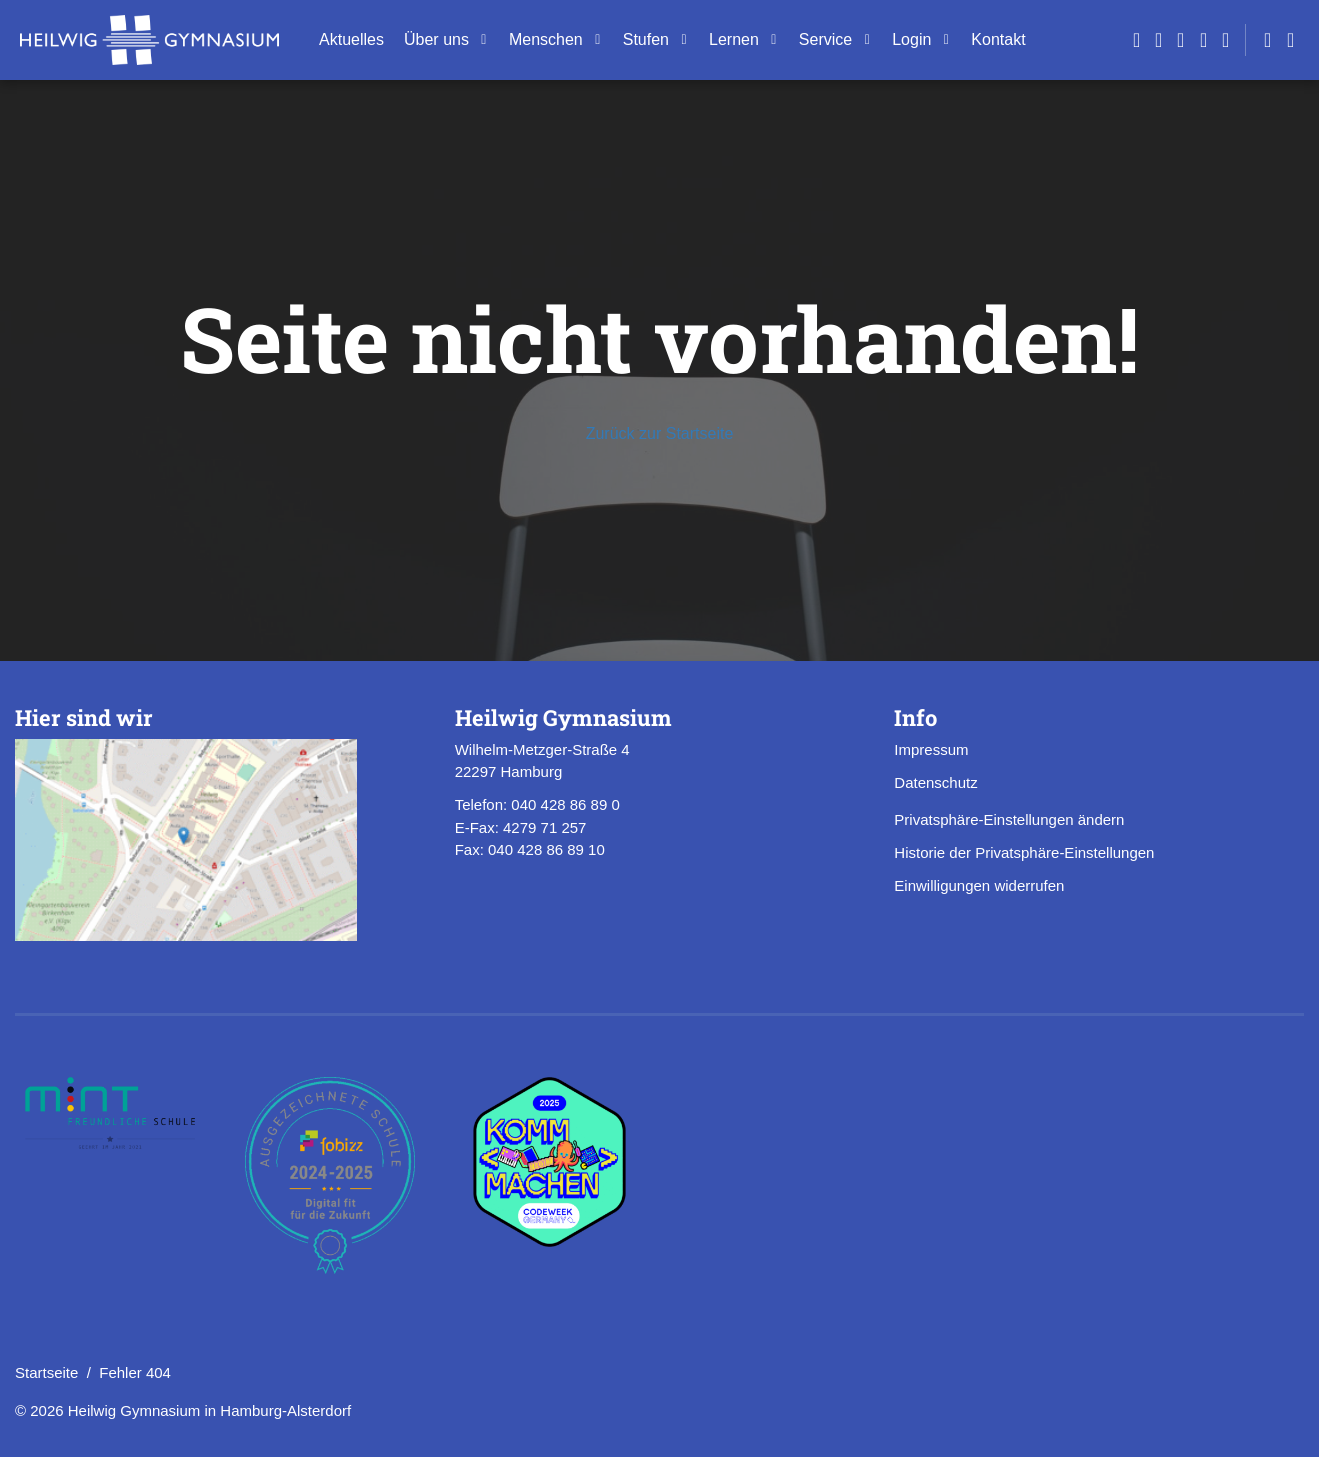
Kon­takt (998, 39)
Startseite (46, 1372)
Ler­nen (734, 39)
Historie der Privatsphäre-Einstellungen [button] (1024, 852)
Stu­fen (646, 39)
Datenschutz (935, 782)
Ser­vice (825, 39)
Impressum (931, 749)
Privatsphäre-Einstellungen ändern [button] (1009, 819)
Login (911, 39)
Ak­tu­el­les (351, 39)
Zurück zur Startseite (660, 433)
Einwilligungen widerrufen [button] (979, 885)
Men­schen (546, 39)
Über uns (436, 39)
